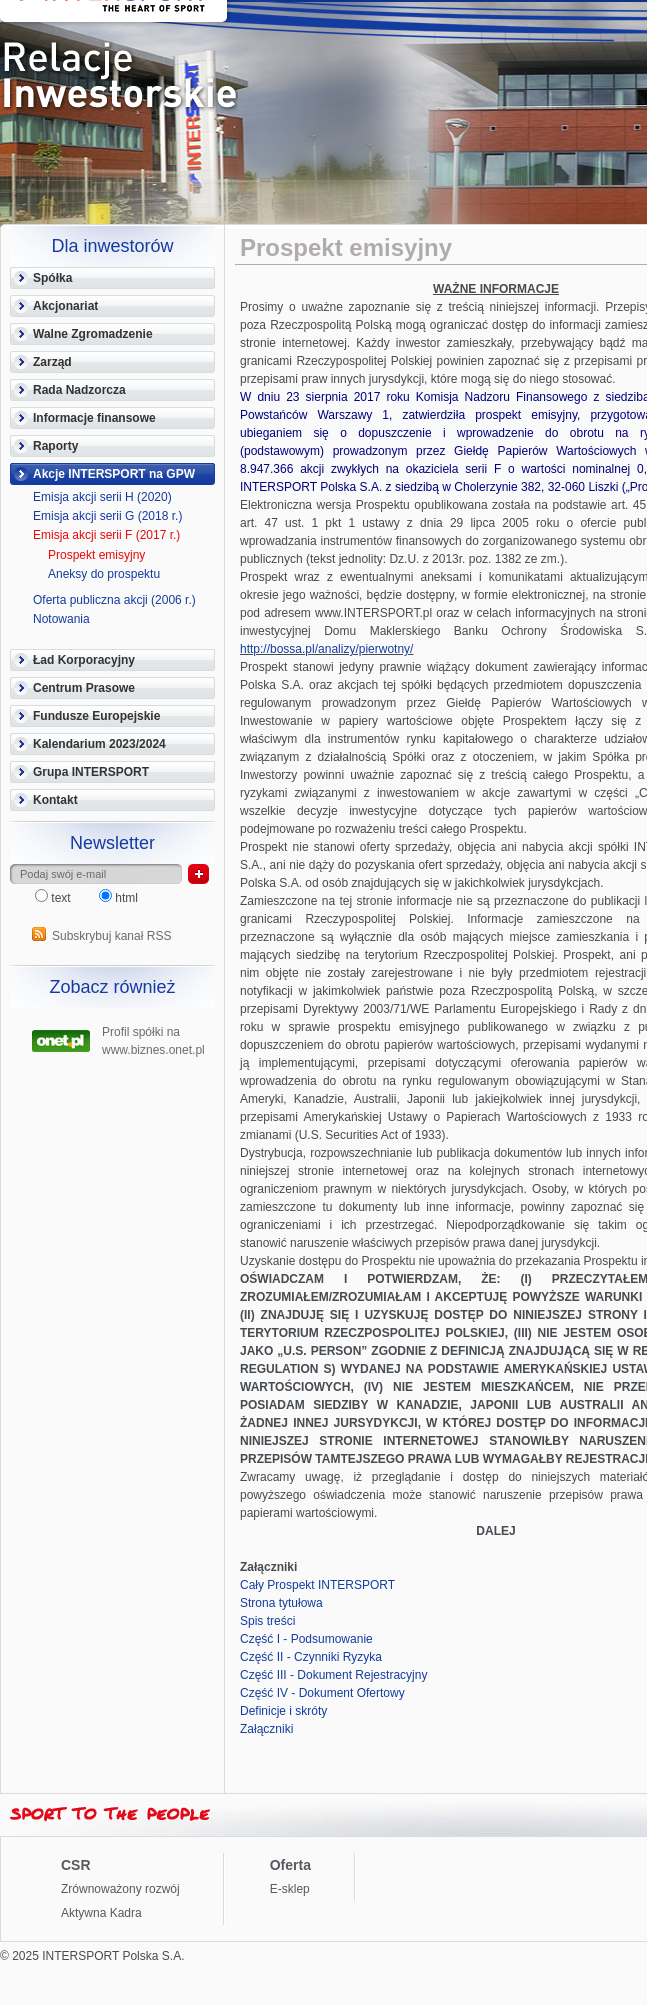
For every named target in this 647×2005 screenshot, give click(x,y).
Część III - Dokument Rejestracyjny (333, 1675)
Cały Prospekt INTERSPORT (317, 1585)
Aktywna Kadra (101, 1913)
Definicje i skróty (283, 1711)
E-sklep (290, 1889)
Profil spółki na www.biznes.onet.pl (153, 1039)
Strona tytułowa (281, 1603)
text (54, 898)
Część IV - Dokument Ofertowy (322, 1693)
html (118, 898)
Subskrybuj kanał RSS (111, 936)
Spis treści (267, 1621)
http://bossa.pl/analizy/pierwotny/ (326, 649)
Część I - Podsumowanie (306, 1639)
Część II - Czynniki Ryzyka (311, 1657)
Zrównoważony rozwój (120, 1889)
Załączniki (266, 1729)
